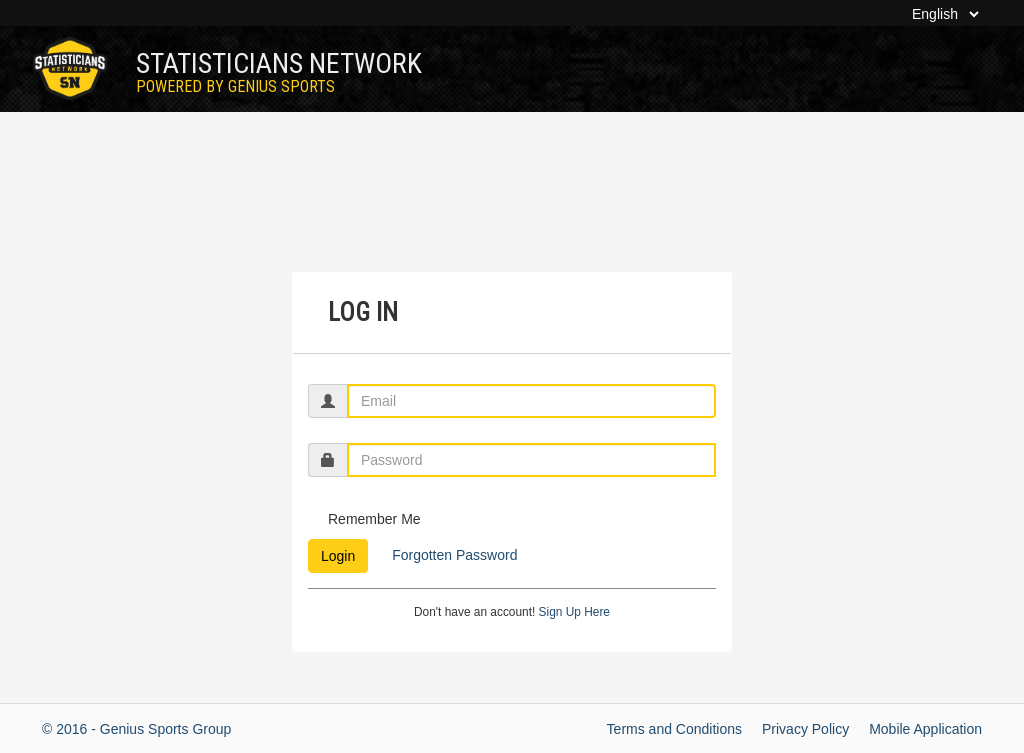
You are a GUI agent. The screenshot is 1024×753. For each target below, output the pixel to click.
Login (338, 556)
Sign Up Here (574, 612)
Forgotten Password (452, 555)
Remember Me (374, 519)
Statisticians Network (279, 71)
